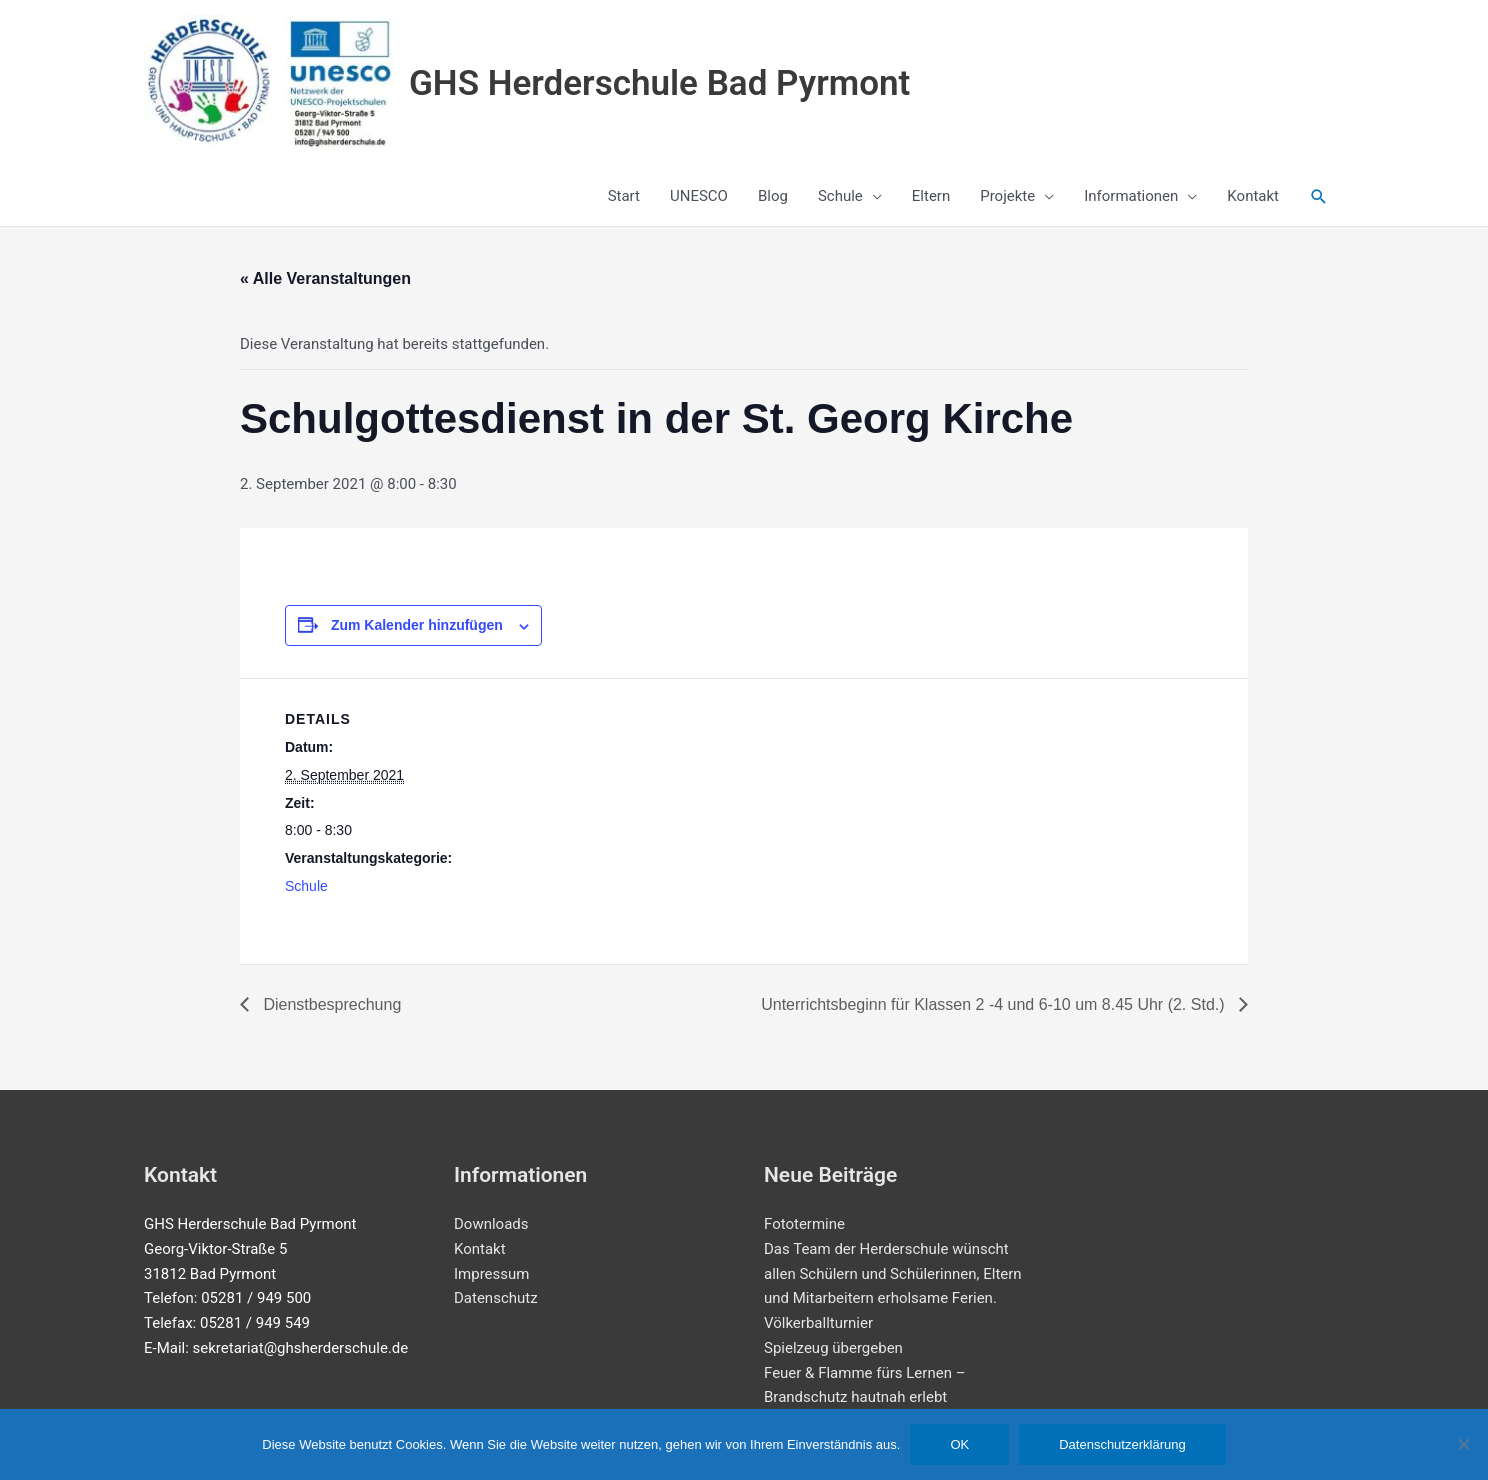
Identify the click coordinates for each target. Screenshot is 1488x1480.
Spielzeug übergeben (833, 1348)
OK (959, 1444)
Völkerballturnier (818, 1323)
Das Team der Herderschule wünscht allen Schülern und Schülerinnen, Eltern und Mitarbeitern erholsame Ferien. (893, 1274)
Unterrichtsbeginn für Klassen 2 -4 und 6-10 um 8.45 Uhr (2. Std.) (995, 1004)
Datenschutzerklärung (1122, 1444)
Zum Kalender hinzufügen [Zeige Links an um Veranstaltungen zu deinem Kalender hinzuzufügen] (417, 625)
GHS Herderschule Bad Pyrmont (659, 83)
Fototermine (804, 1224)
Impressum (491, 1274)
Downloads (491, 1224)
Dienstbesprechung (330, 1004)
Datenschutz (496, 1298)
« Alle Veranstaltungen (325, 278)
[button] (1319, 197)
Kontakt (480, 1249)
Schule (306, 886)
